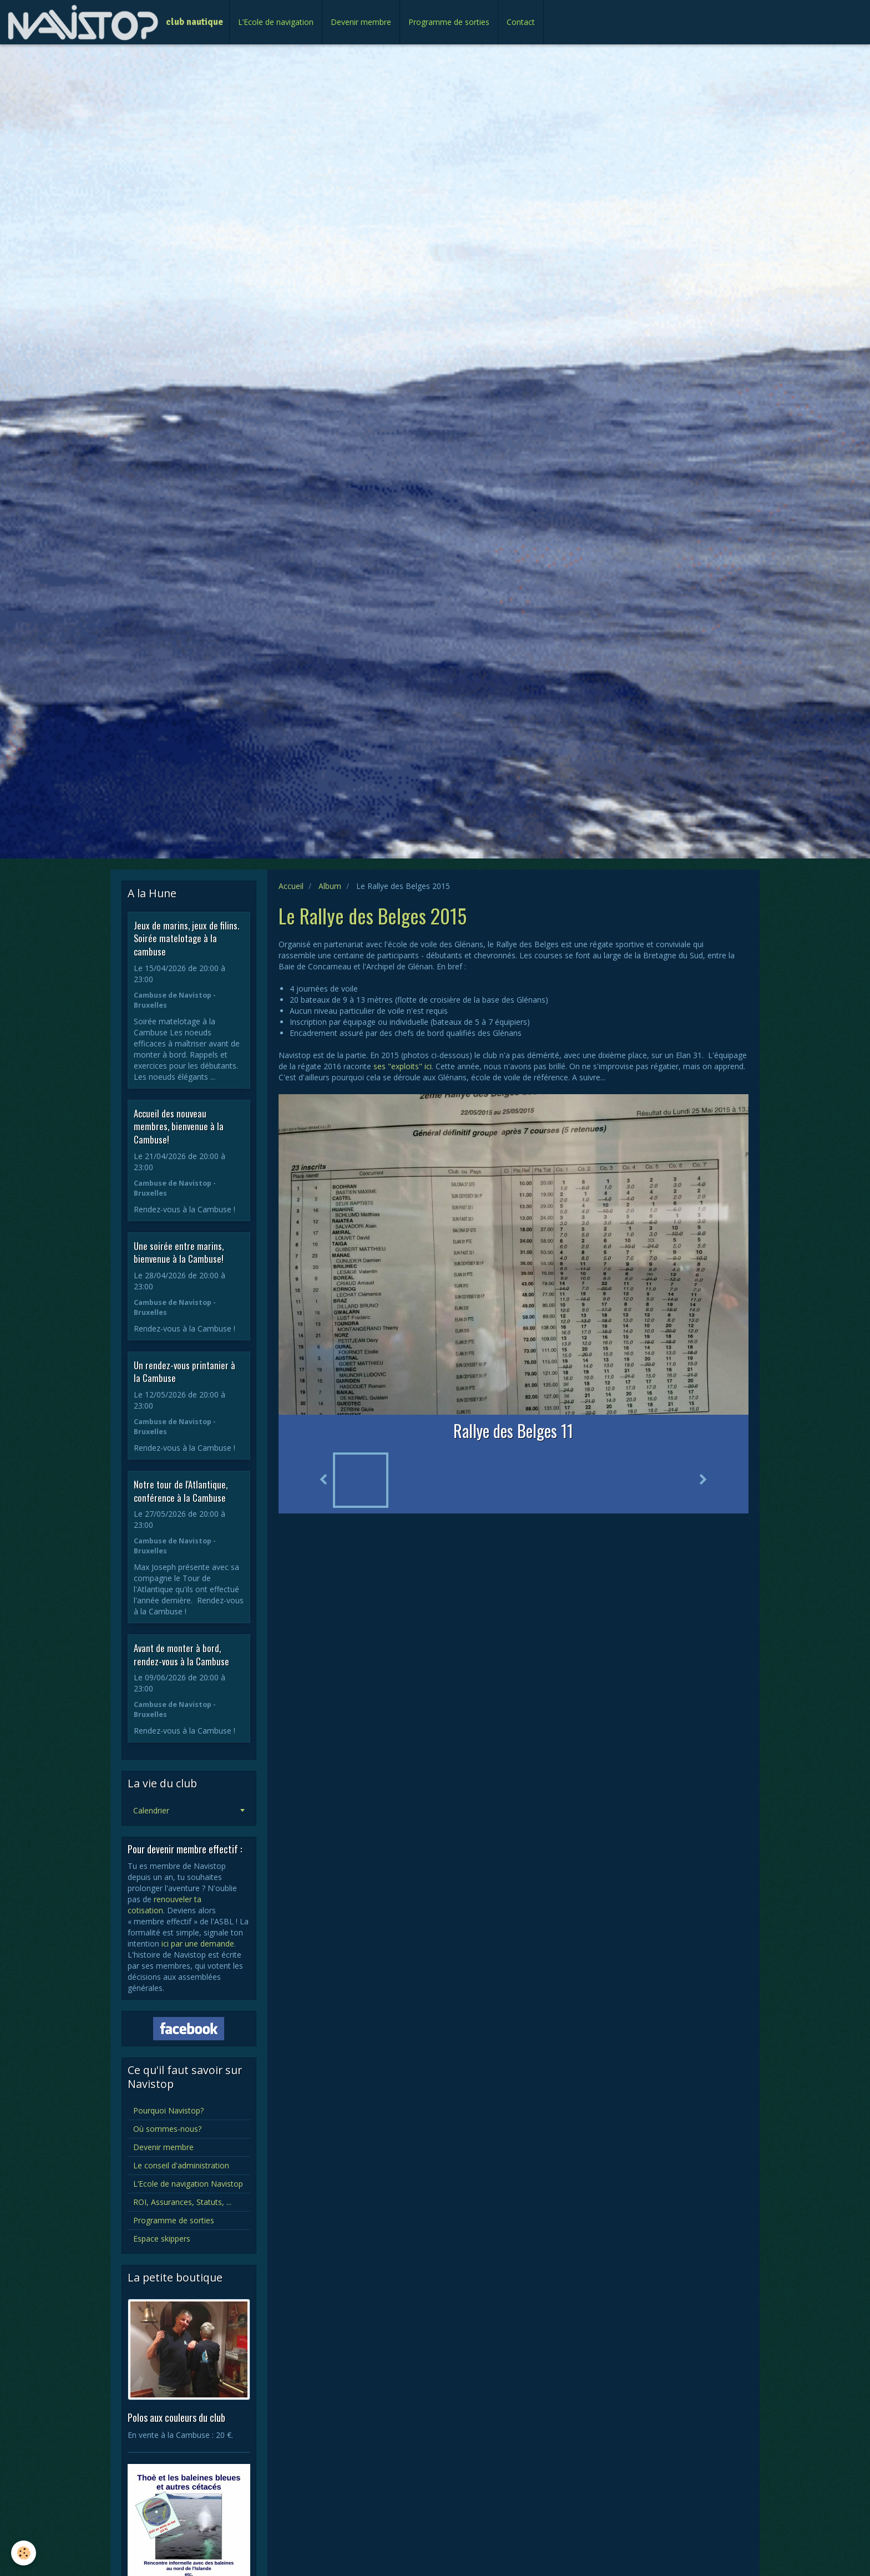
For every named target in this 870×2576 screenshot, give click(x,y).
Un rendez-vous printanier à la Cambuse (184, 1371)
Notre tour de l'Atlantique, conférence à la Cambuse (180, 1491)
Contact (521, 22)
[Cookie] (23, 2553)
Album (329, 886)
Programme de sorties (448, 22)
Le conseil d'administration (181, 2165)
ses (380, 1066)
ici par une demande (197, 1943)
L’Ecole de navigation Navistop (188, 2183)
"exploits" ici (410, 1066)
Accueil (291, 886)
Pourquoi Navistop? (168, 2110)
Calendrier (151, 1810)
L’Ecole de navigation (275, 22)
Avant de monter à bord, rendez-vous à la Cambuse (181, 1654)
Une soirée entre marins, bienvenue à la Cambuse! (179, 1252)
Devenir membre (361, 22)
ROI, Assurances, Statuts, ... (182, 2202)
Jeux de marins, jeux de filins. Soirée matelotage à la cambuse (186, 938)
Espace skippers (161, 2238)
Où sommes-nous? (167, 2128)
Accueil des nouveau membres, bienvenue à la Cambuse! (179, 1126)
